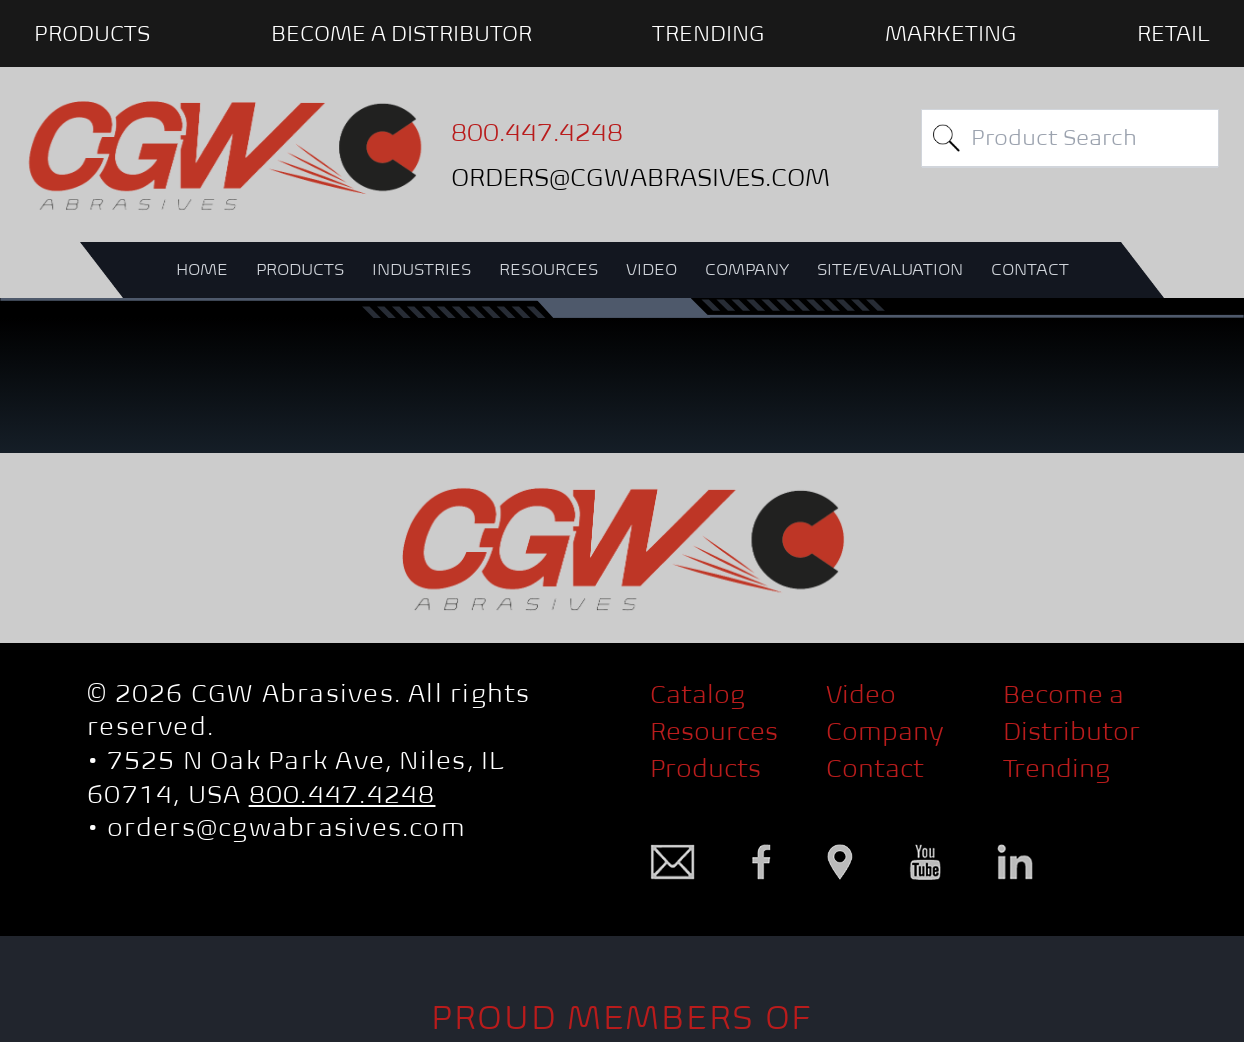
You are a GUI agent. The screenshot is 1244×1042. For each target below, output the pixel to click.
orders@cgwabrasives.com (286, 827)
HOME (202, 269)
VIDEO (651, 269)
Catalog (697, 694)
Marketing (950, 33)
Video (861, 694)
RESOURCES (548, 269)
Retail (1173, 33)
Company (885, 731)
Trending (708, 33)
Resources (714, 731)
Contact (875, 768)
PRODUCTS (92, 33)
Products (705, 768)
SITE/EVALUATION (890, 269)
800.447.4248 (342, 794)
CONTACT (1030, 269)
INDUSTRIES (421, 269)
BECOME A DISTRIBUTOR (401, 33)
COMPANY (747, 269)
